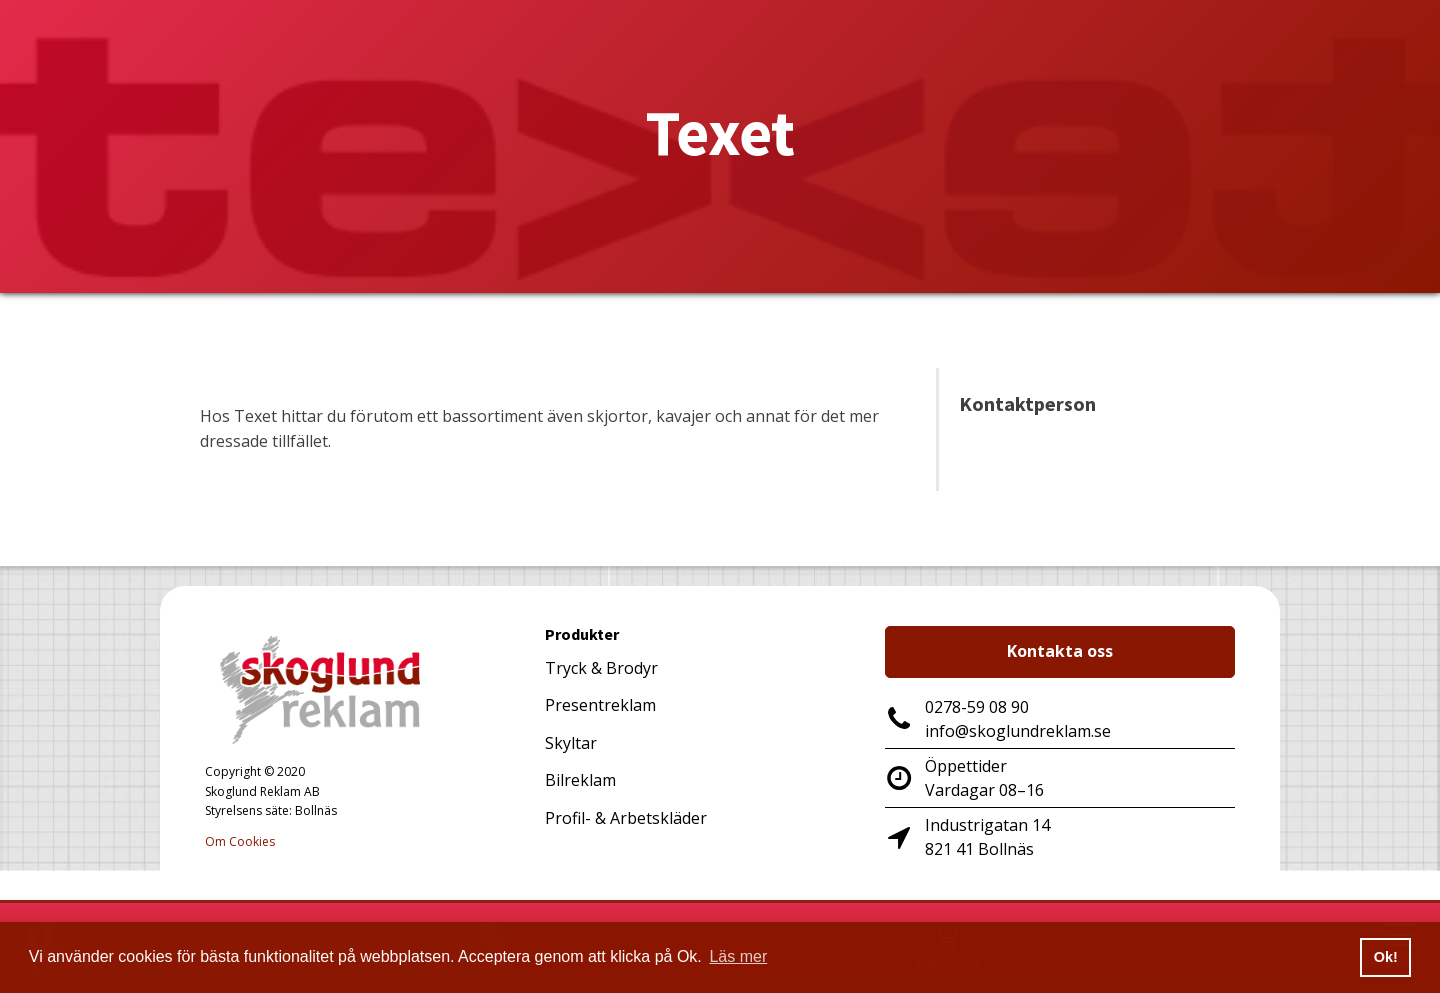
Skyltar (571, 743)
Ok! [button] (1386, 957)
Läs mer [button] (738, 956)
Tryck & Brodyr (601, 668)
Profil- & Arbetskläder (626, 818)
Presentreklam (600, 705)
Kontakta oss (1060, 651)
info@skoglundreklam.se (1018, 731)
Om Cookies (240, 841)
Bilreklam (580, 780)
